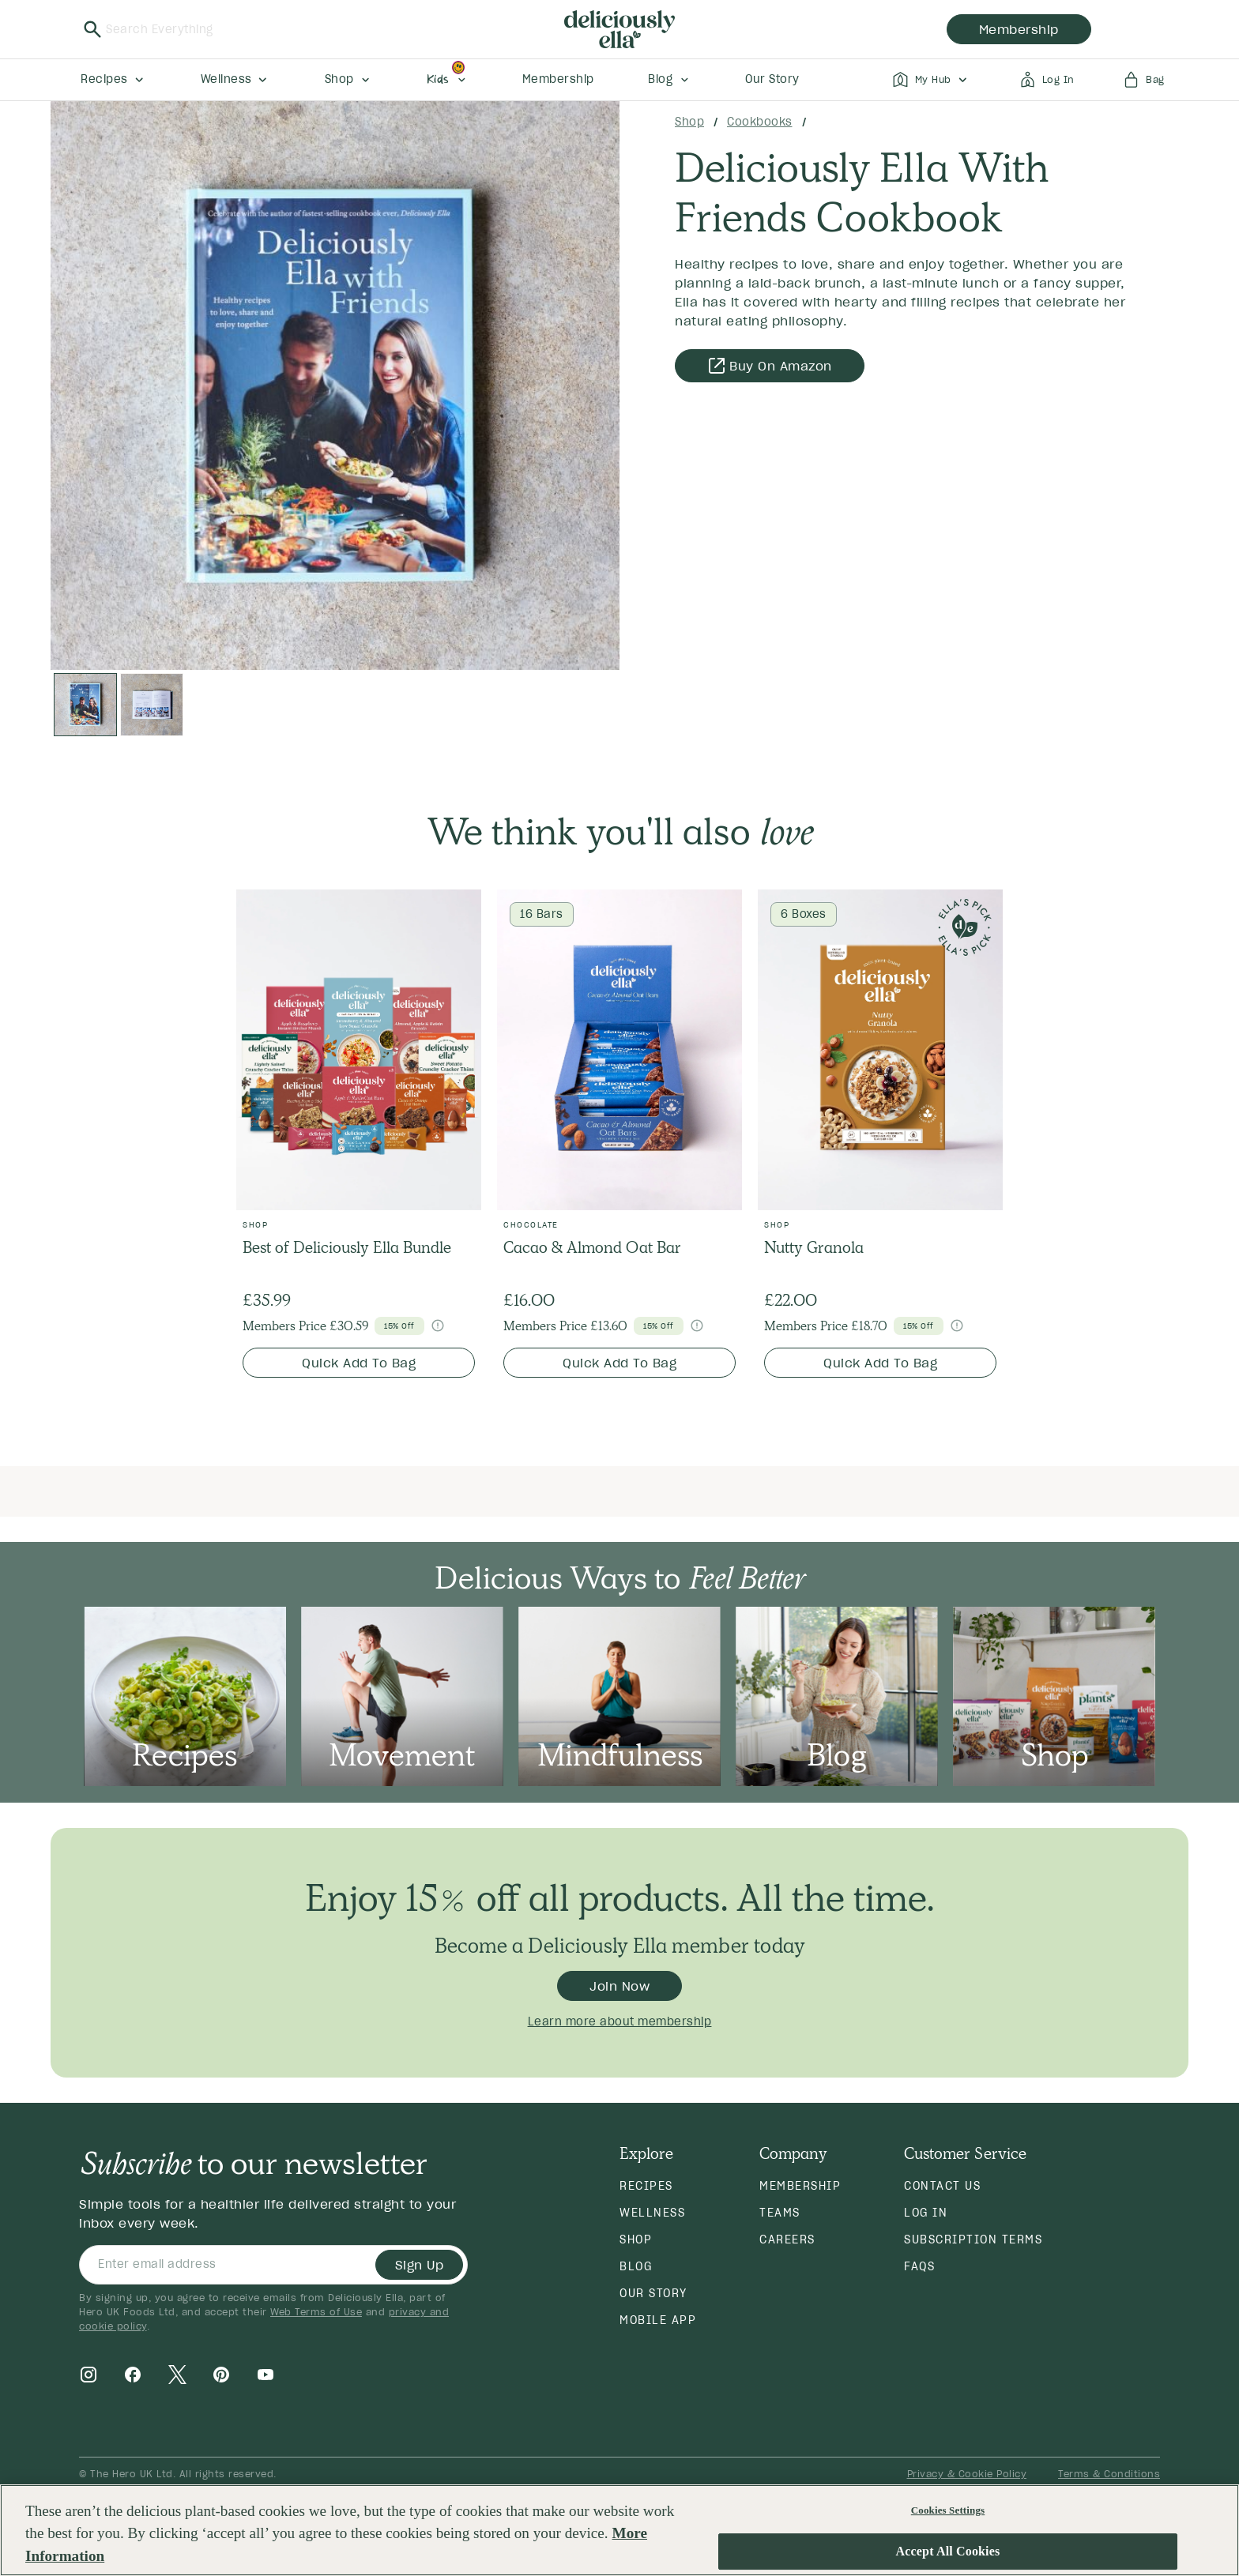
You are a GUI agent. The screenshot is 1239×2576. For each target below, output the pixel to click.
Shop (689, 122)
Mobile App (658, 2320)
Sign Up (419, 2265)
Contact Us (942, 2186)
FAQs (919, 2266)
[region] (619, 2530)
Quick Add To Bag (359, 1363)
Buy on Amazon (769, 365)
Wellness (652, 2213)
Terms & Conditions (1109, 2474)
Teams (779, 2213)
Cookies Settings (948, 2510)
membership (1019, 29)
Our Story (653, 2293)
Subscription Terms (973, 2239)
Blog (636, 2266)
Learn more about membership (620, 2021)
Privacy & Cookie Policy (967, 2474)
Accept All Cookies (948, 2552)
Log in (925, 2213)
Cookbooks (760, 122)
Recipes (646, 2186)
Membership (800, 2186)
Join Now (619, 1986)
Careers (787, 2239)
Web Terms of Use (316, 2312)
